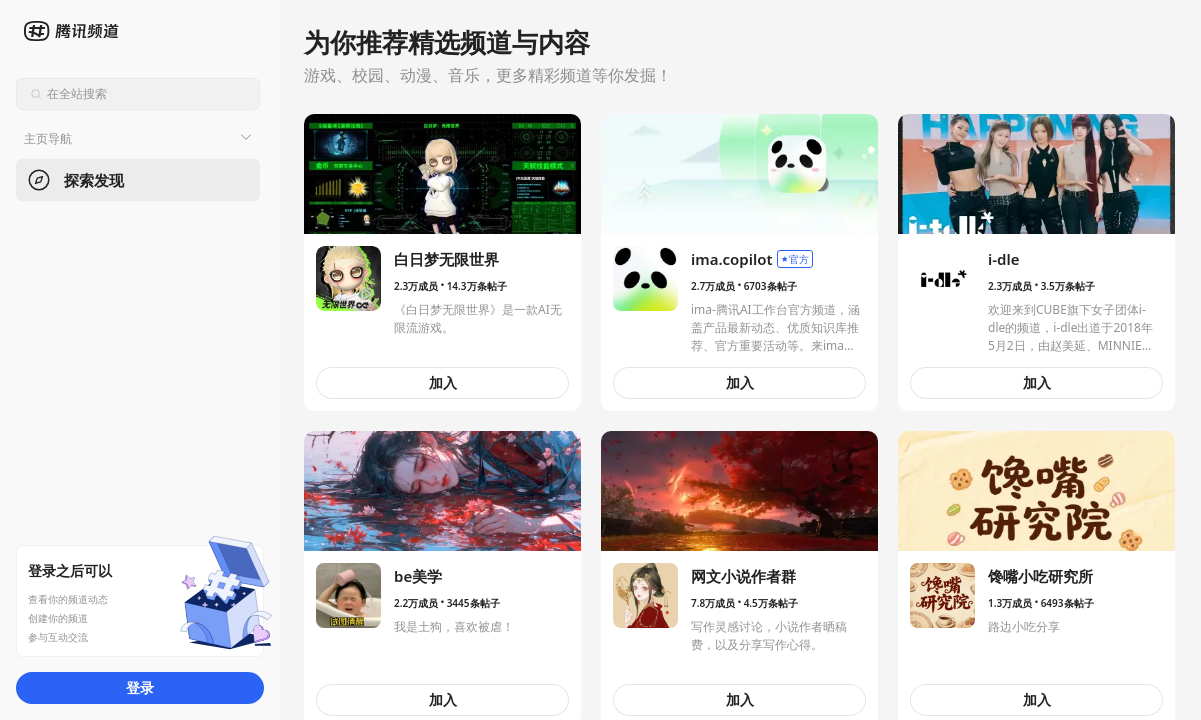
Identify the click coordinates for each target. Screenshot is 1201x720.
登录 (140, 687)
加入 (443, 382)
